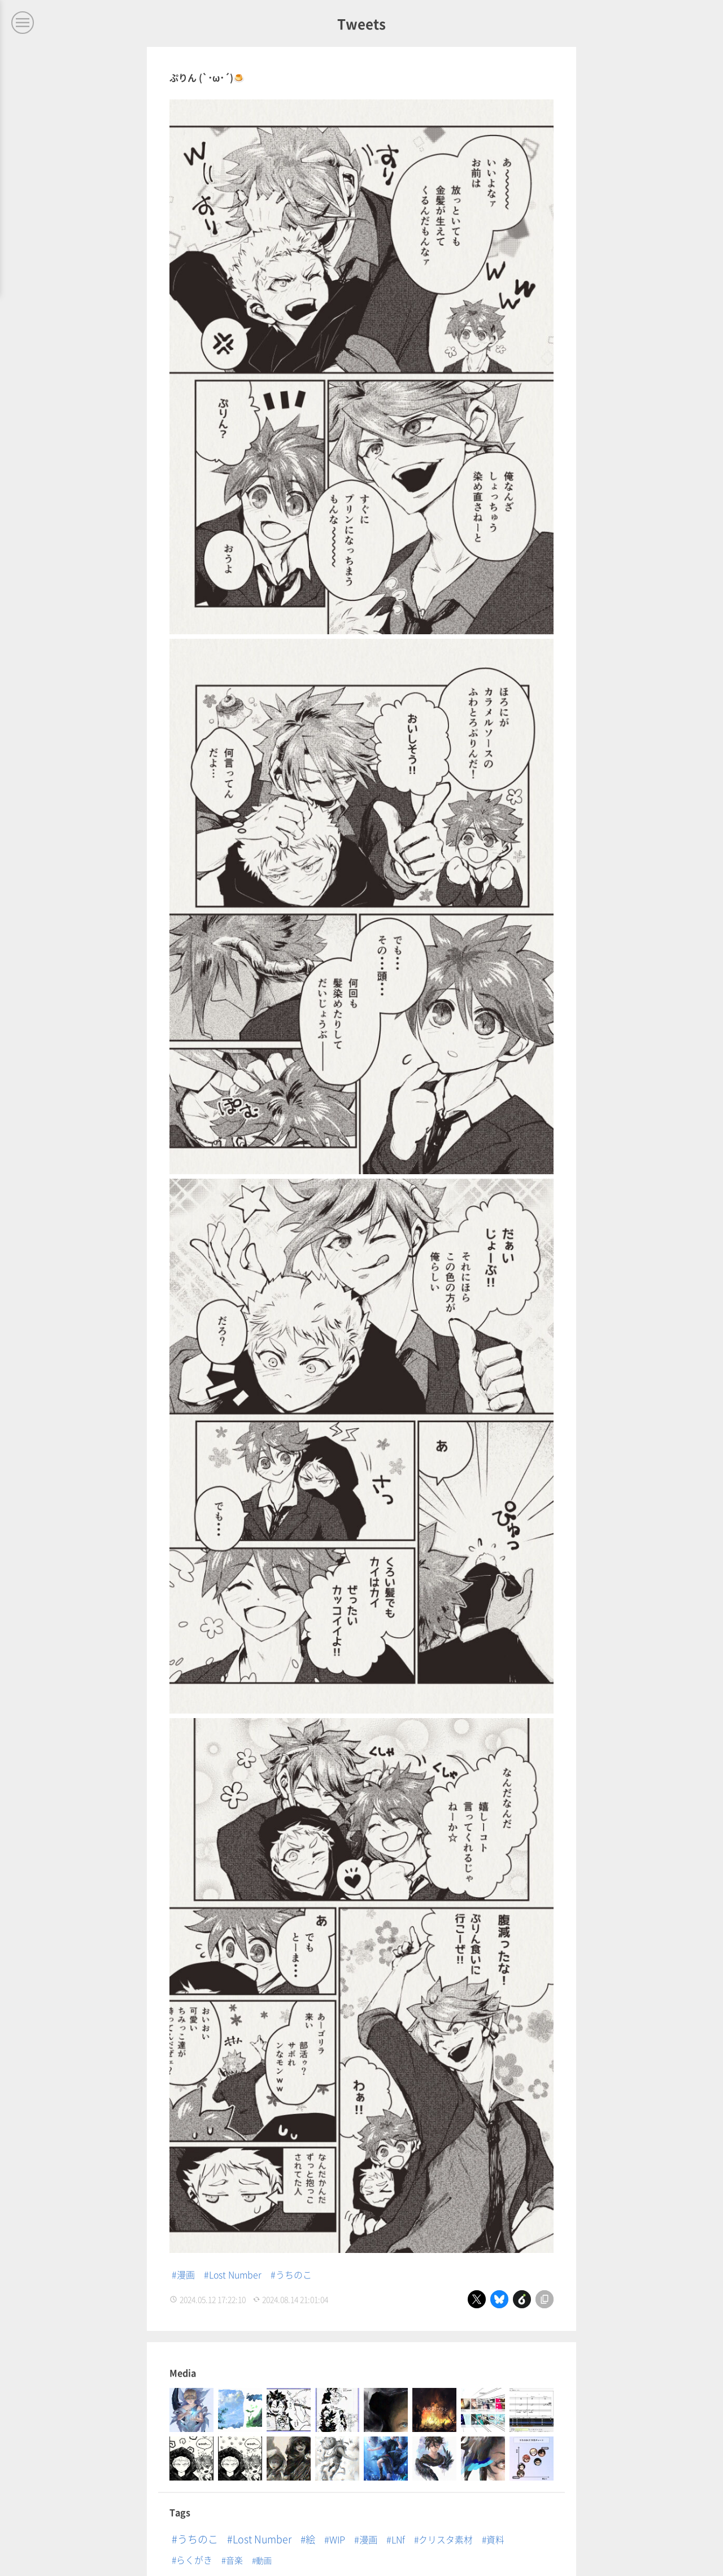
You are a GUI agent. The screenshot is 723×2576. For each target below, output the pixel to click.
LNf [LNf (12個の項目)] (398, 2539)
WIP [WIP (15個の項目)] (337, 2539)
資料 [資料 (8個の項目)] (495, 2539)
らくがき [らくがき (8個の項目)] (194, 2559)
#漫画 (183, 2274)
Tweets (361, 23)
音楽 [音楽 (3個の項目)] (234, 2559)
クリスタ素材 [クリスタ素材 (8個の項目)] (446, 2539)
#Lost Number (233, 2274)
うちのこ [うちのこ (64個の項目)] (197, 2538)
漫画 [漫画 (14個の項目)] (368, 2539)
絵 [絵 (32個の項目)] (310, 2538)
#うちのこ (291, 2274)
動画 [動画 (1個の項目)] (264, 2559)
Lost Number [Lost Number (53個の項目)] (262, 2538)
